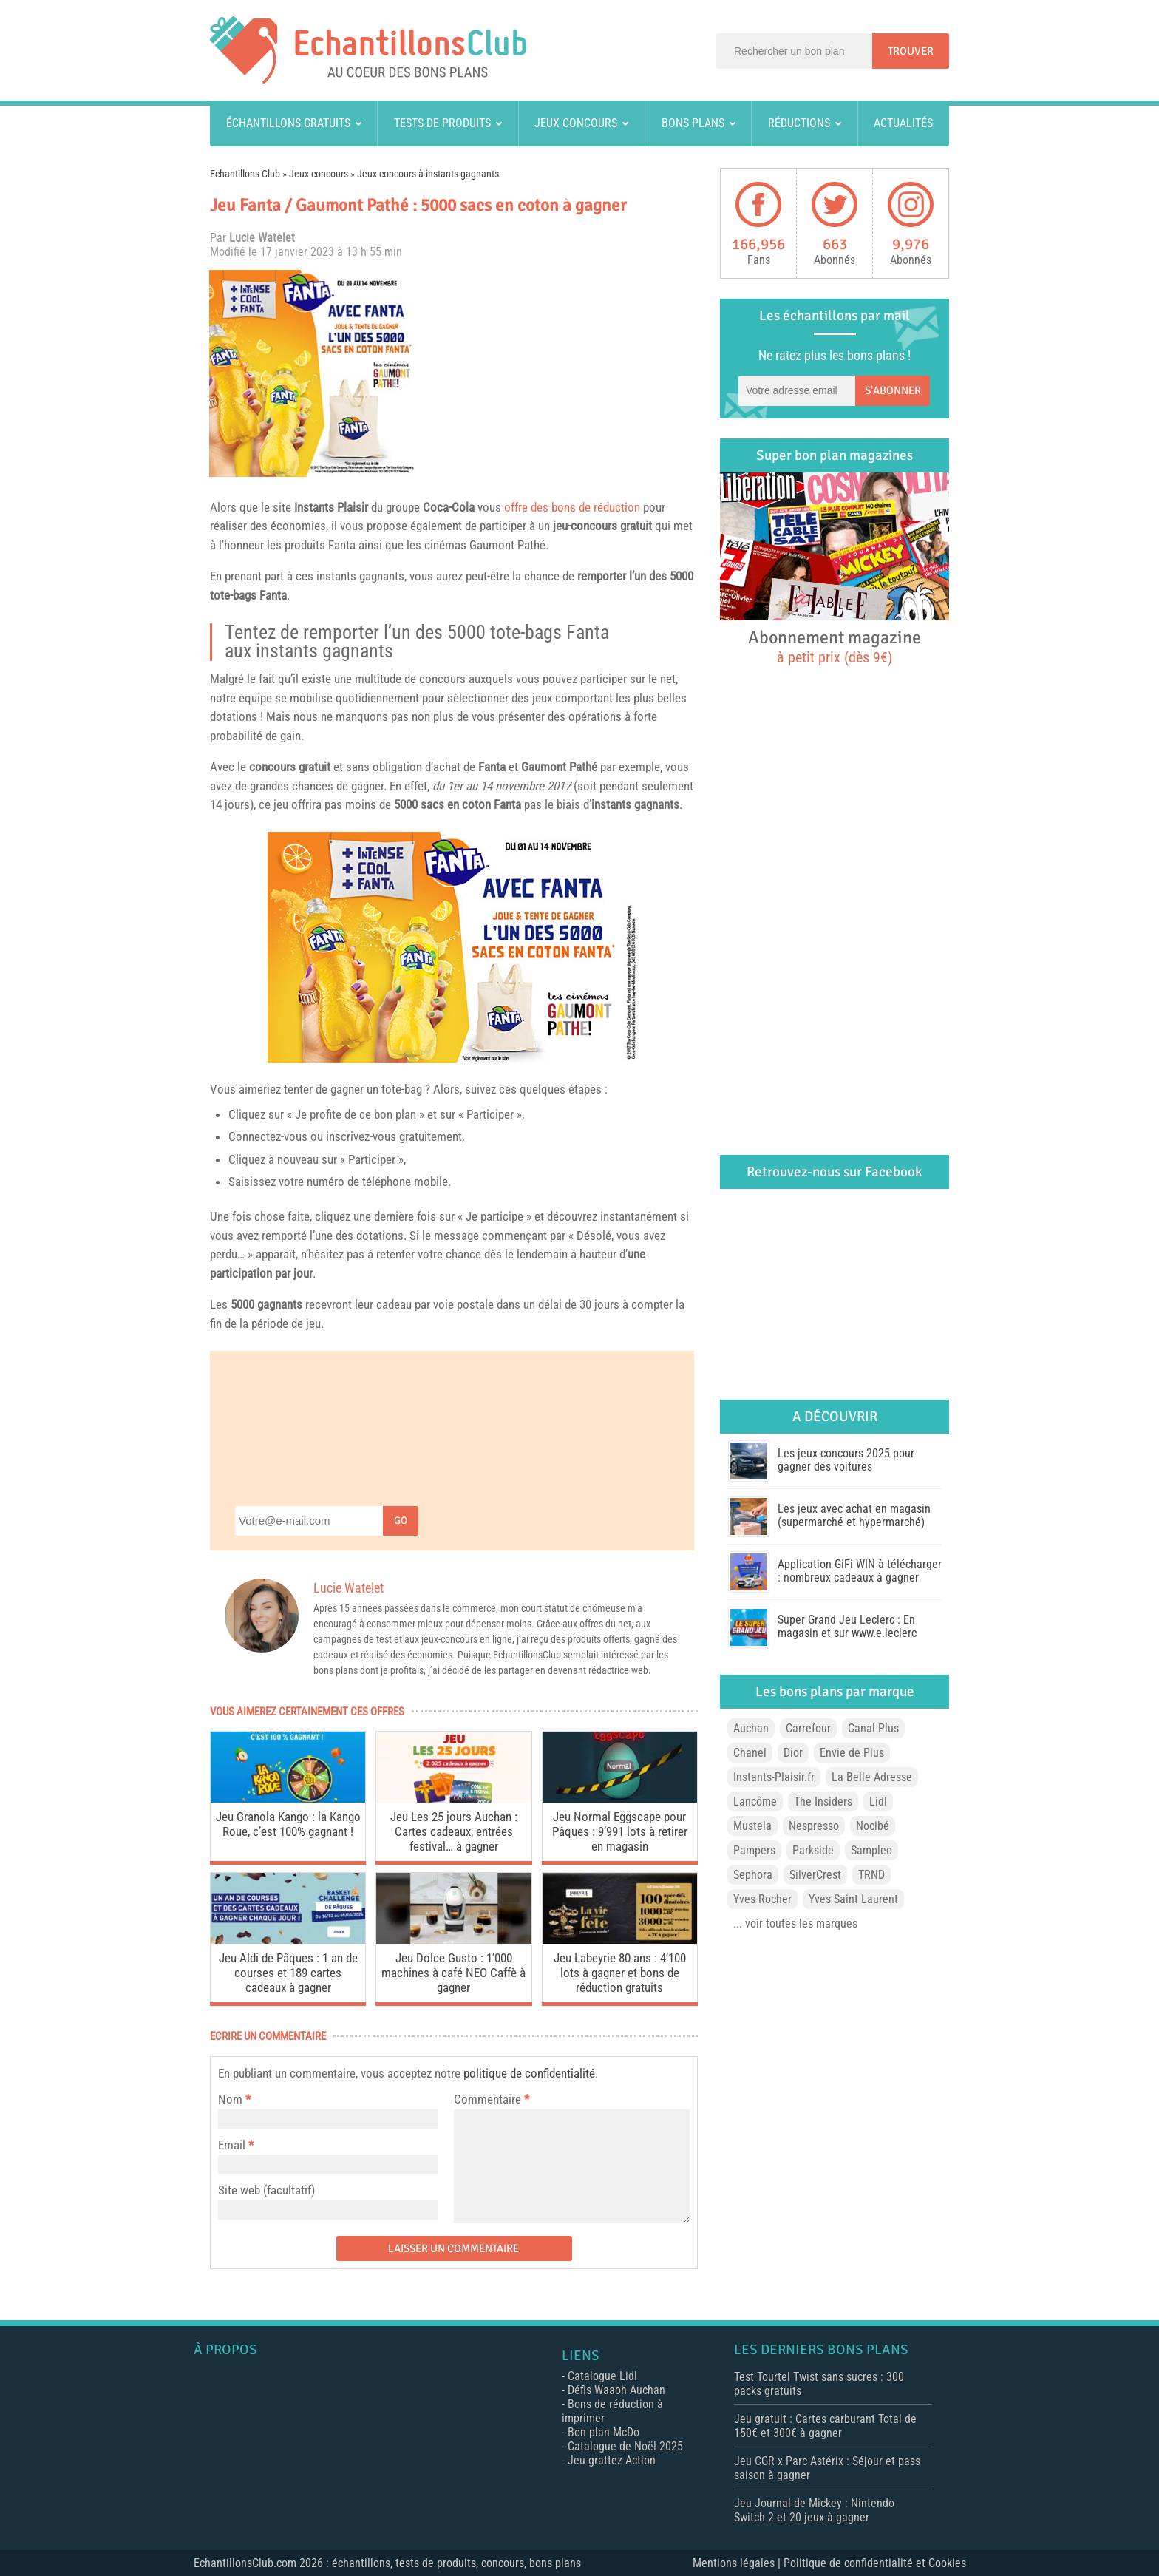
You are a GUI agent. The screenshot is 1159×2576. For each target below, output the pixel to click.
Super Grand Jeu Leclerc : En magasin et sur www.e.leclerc (847, 1626)
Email (231, 2145)
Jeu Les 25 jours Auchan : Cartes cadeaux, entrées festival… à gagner (453, 1831)
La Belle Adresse (872, 1777)
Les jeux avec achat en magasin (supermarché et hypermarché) (854, 1515)
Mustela (752, 1826)
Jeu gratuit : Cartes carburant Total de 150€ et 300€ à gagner (825, 2426)
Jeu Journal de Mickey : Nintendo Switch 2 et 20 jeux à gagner (814, 2510)
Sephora (752, 1875)
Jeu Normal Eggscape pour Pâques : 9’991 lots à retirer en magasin (619, 1831)
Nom (230, 2099)
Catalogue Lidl (602, 2376)
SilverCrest (815, 1875)
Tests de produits (442, 123)
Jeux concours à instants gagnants (428, 174)
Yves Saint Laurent (853, 1899)
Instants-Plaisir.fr (774, 1777)
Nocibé (872, 1826)
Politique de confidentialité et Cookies (875, 2563)
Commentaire (491, 2099)
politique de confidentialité (529, 2073)
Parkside (813, 1850)
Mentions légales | (738, 2563)
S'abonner (893, 390)
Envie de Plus (852, 1753)
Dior (793, 1753)
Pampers (754, 1850)
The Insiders (823, 1801)
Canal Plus (873, 1728)
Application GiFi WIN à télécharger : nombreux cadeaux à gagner (860, 1570)
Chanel (750, 1753)
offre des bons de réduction (572, 507)
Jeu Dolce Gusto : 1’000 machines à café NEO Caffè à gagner (453, 1972)
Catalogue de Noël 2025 (625, 2446)
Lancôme (755, 1801)
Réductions (799, 123)
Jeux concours (575, 123)
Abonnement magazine (834, 646)
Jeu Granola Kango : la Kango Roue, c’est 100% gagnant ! (288, 1824)
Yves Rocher (762, 1899)
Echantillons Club (245, 174)
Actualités (903, 123)
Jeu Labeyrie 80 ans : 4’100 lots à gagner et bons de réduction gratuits (620, 1972)
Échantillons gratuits (288, 123)
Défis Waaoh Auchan (616, 2390)
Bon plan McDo (603, 2432)
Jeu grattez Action (612, 2460)
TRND (871, 1875)
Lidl (878, 1801)
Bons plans (693, 123)
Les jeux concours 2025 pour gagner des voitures (846, 1460)
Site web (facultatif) (266, 2190)
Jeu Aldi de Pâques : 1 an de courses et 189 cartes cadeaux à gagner (288, 1972)
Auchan (751, 1728)
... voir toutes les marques (795, 1923)
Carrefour (808, 1728)
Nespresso (814, 1826)
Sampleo (871, 1850)
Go (400, 1520)
